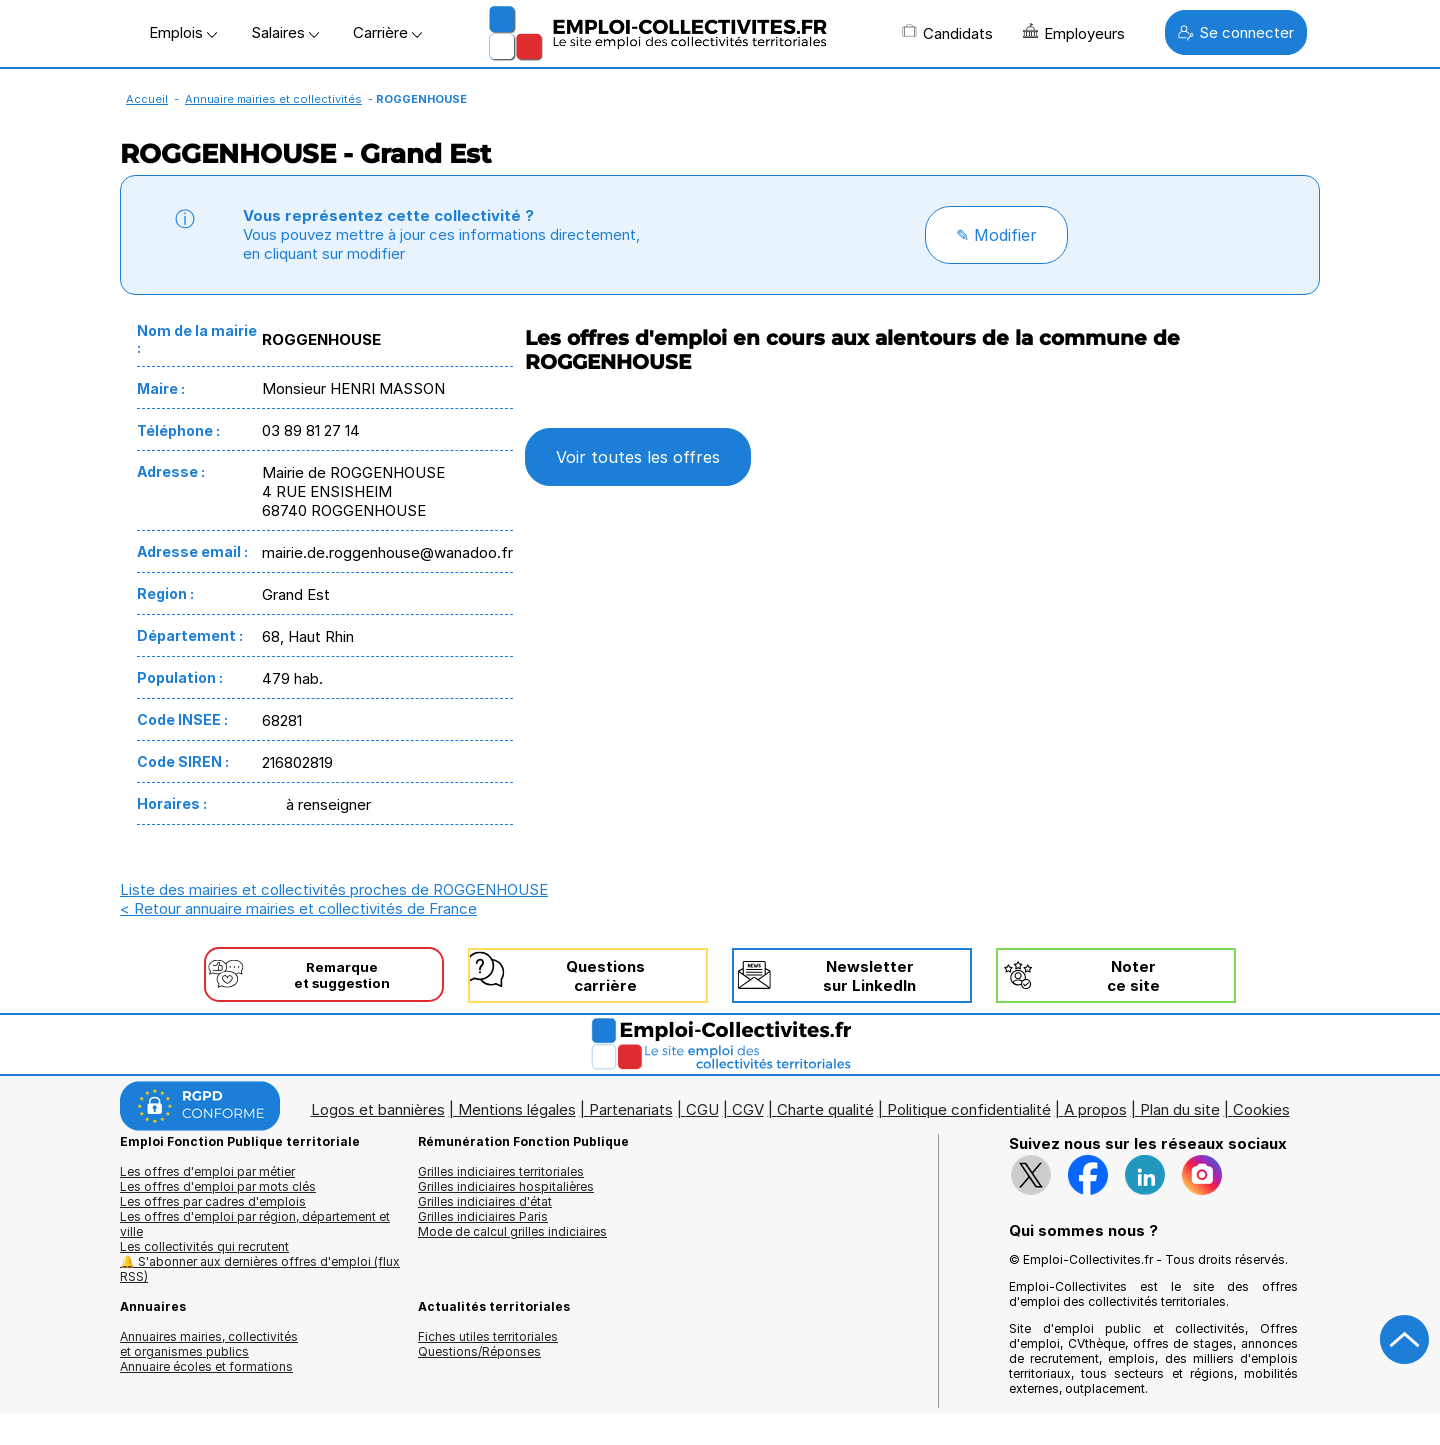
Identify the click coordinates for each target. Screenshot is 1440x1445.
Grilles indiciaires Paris (483, 1216)
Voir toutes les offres (638, 457)
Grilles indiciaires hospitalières (506, 1186)
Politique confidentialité (969, 1109)
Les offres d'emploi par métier (207, 1171)
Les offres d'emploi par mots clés (218, 1186)
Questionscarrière (605, 976)
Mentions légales (517, 1109)
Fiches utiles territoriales (488, 1336)
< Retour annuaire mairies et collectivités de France (298, 908)
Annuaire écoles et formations (206, 1366)
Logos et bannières (378, 1109)
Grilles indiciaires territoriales (501, 1171)
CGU (702, 1109)
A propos (1095, 1109)
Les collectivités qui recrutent (204, 1246)
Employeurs (1074, 33)
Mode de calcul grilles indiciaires (512, 1231)
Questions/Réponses (479, 1351)
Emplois (183, 32)
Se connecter (1236, 32)
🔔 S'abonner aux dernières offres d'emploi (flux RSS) (260, 1269)
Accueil (147, 99)
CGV (748, 1109)
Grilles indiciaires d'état (485, 1201)
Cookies (1261, 1109)
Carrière (387, 32)
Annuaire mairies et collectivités (273, 99)
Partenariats (631, 1109)
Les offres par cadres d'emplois (213, 1201)
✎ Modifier (996, 235)
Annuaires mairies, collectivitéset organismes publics (209, 1344)
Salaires (285, 32)
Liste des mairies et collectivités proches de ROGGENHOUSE (334, 889)
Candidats (947, 33)
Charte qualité (825, 1109)
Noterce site (1133, 976)
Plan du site (1180, 1109)
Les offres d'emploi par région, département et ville (255, 1224)
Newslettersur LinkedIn (869, 976)
